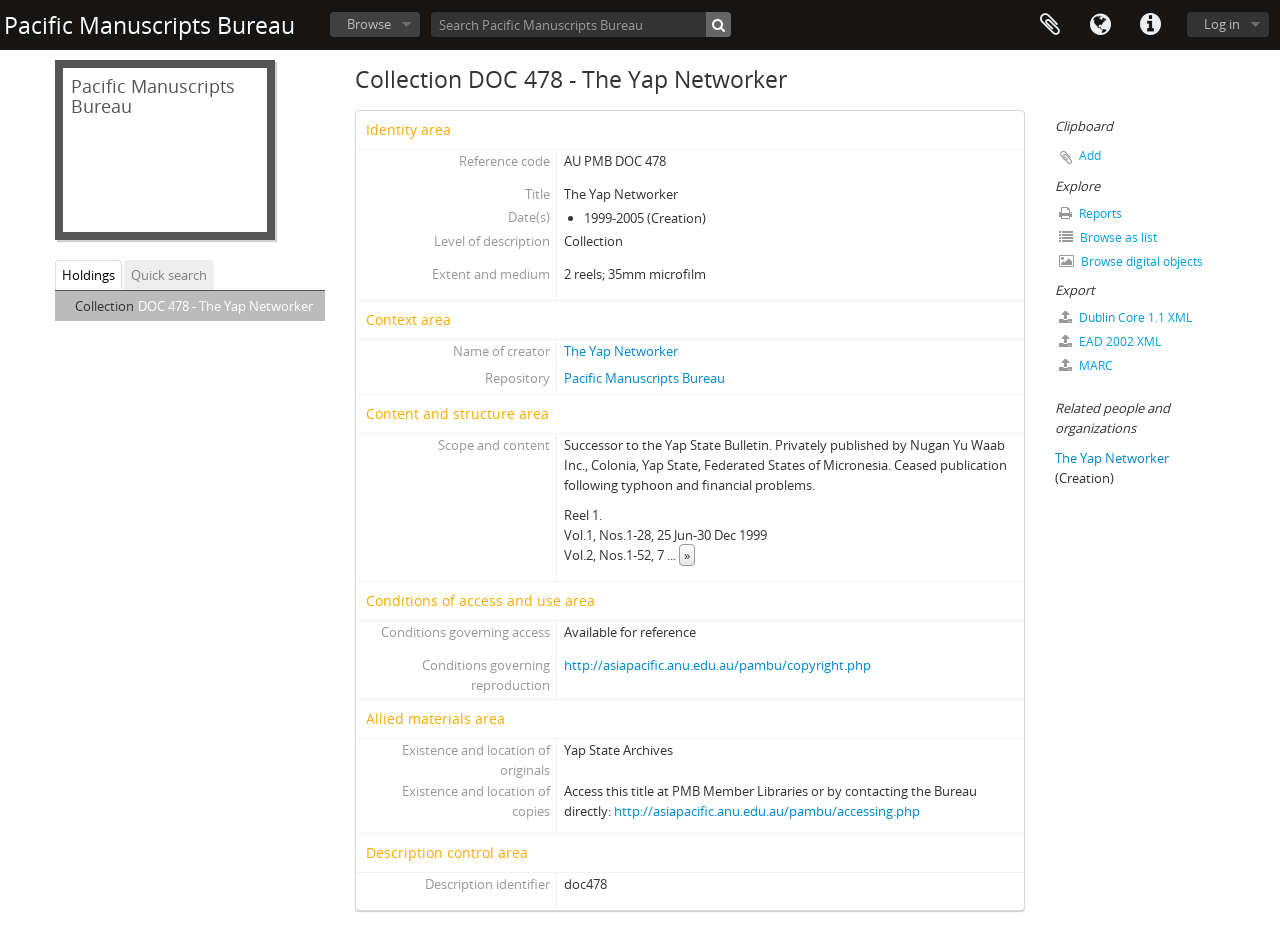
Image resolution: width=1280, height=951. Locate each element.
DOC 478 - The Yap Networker (225, 306)
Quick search (169, 275)
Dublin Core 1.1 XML (1125, 317)
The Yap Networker (621, 351)
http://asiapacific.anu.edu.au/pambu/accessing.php (767, 811)
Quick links (1150, 25)
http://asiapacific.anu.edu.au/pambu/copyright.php (717, 665)
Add (1090, 155)
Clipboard (1050, 25)
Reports (1090, 213)
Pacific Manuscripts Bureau (644, 378)
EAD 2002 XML (1110, 341)
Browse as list (1108, 237)
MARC (1086, 365)
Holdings (88, 275)
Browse (369, 24)
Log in (1222, 24)
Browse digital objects (1131, 261)
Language (1100, 25)
